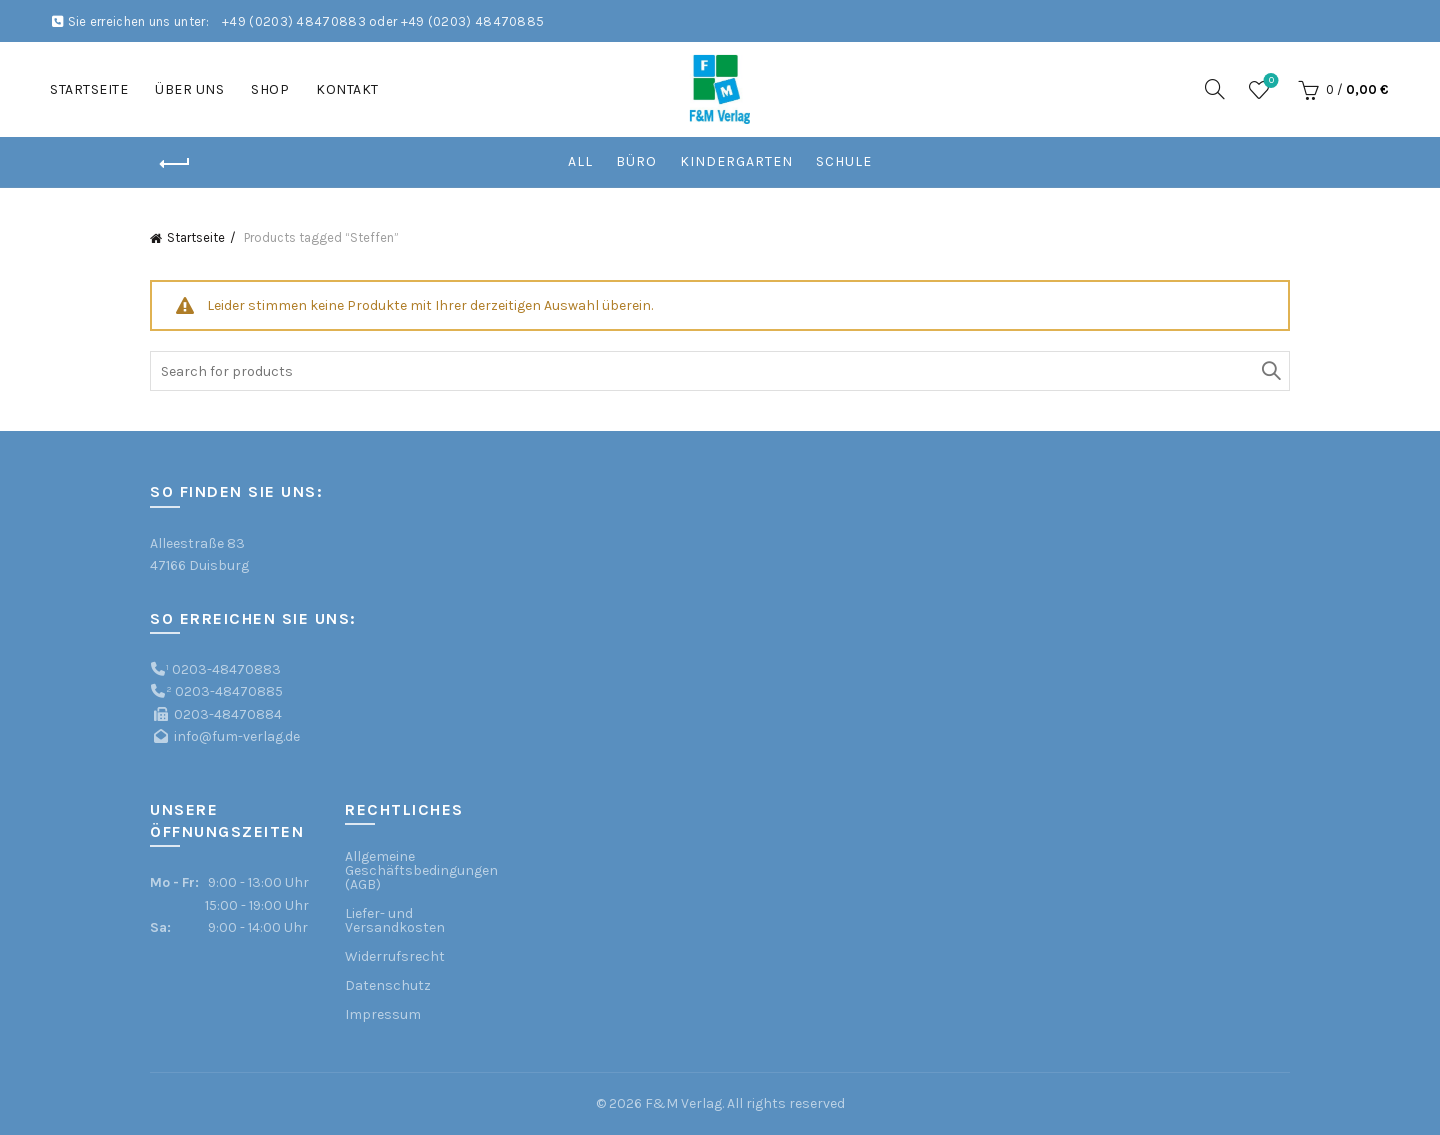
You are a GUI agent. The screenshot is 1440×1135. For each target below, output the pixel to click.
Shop (270, 89)
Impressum (383, 1014)
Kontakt (347, 89)
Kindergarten (736, 161)
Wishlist (1269, 81)
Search (1270, 371)
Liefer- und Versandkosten (395, 920)
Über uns (189, 89)
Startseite (89, 89)
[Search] (1215, 89)
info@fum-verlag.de (237, 736)
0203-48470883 (226, 669)
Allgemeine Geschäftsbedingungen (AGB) (421, 870)
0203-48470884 (228, 714)
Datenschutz (388, 985)
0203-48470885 (229, 691)
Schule (844, 161)
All (580, 161)
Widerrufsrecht (395, 956)
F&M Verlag (683, 1103)
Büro (636, 161)
